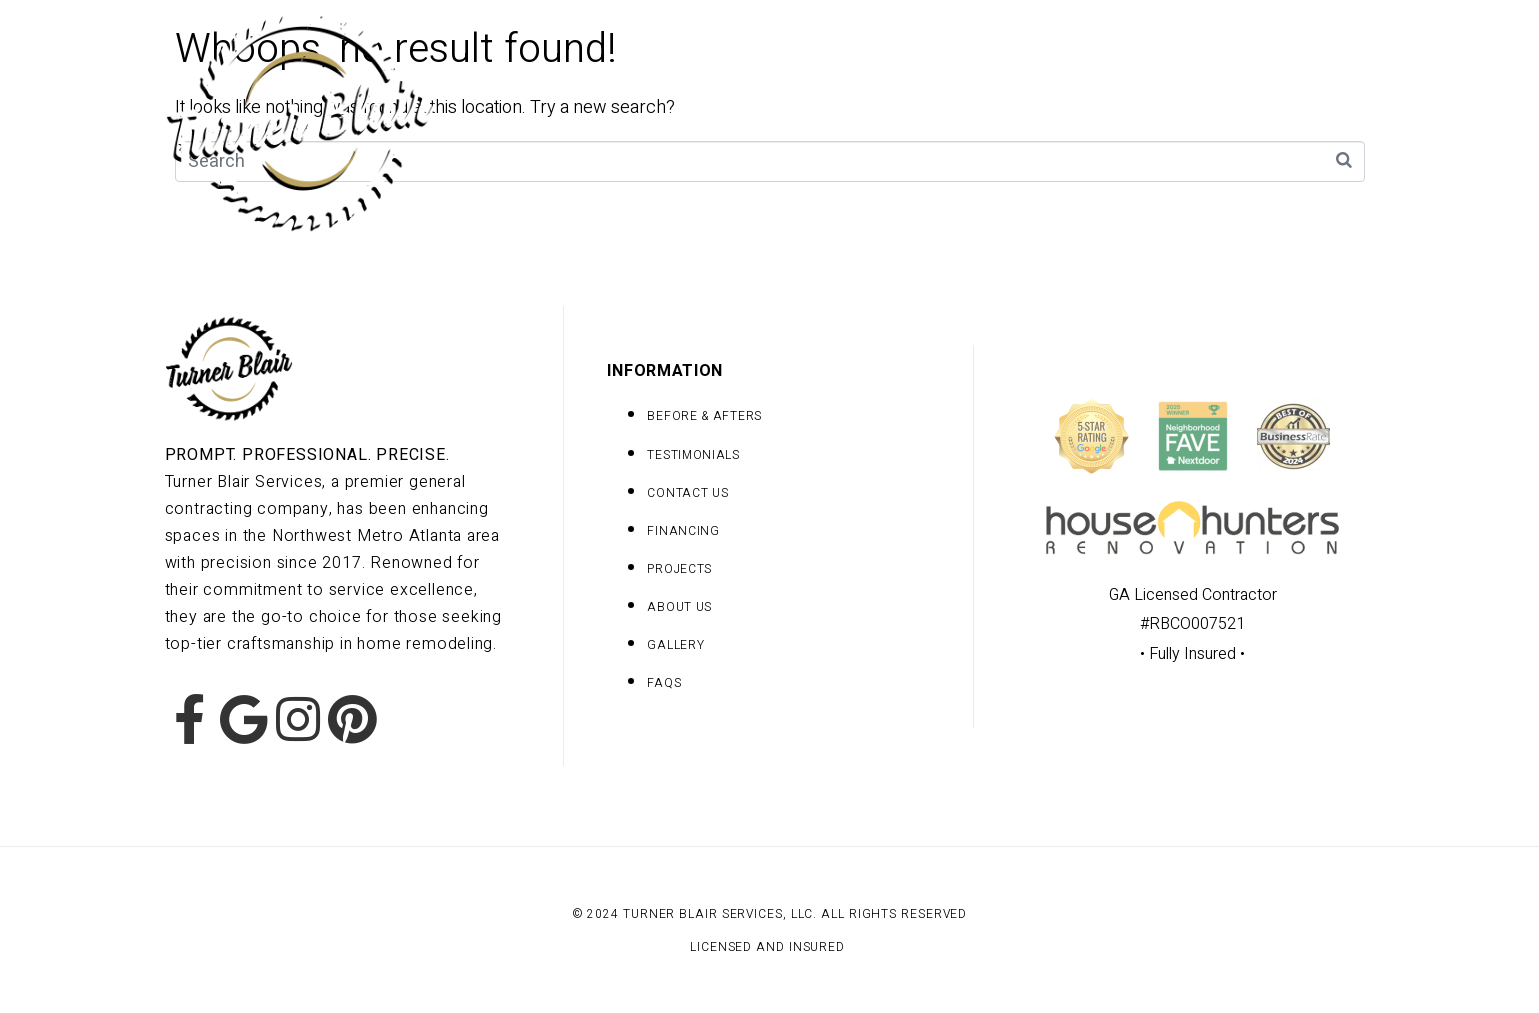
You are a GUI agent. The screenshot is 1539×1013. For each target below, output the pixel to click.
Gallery (948, 120)
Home (701, 120)
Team (1060, 120)
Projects (820, 120)
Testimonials (1321, 120)
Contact (1175, 120)
